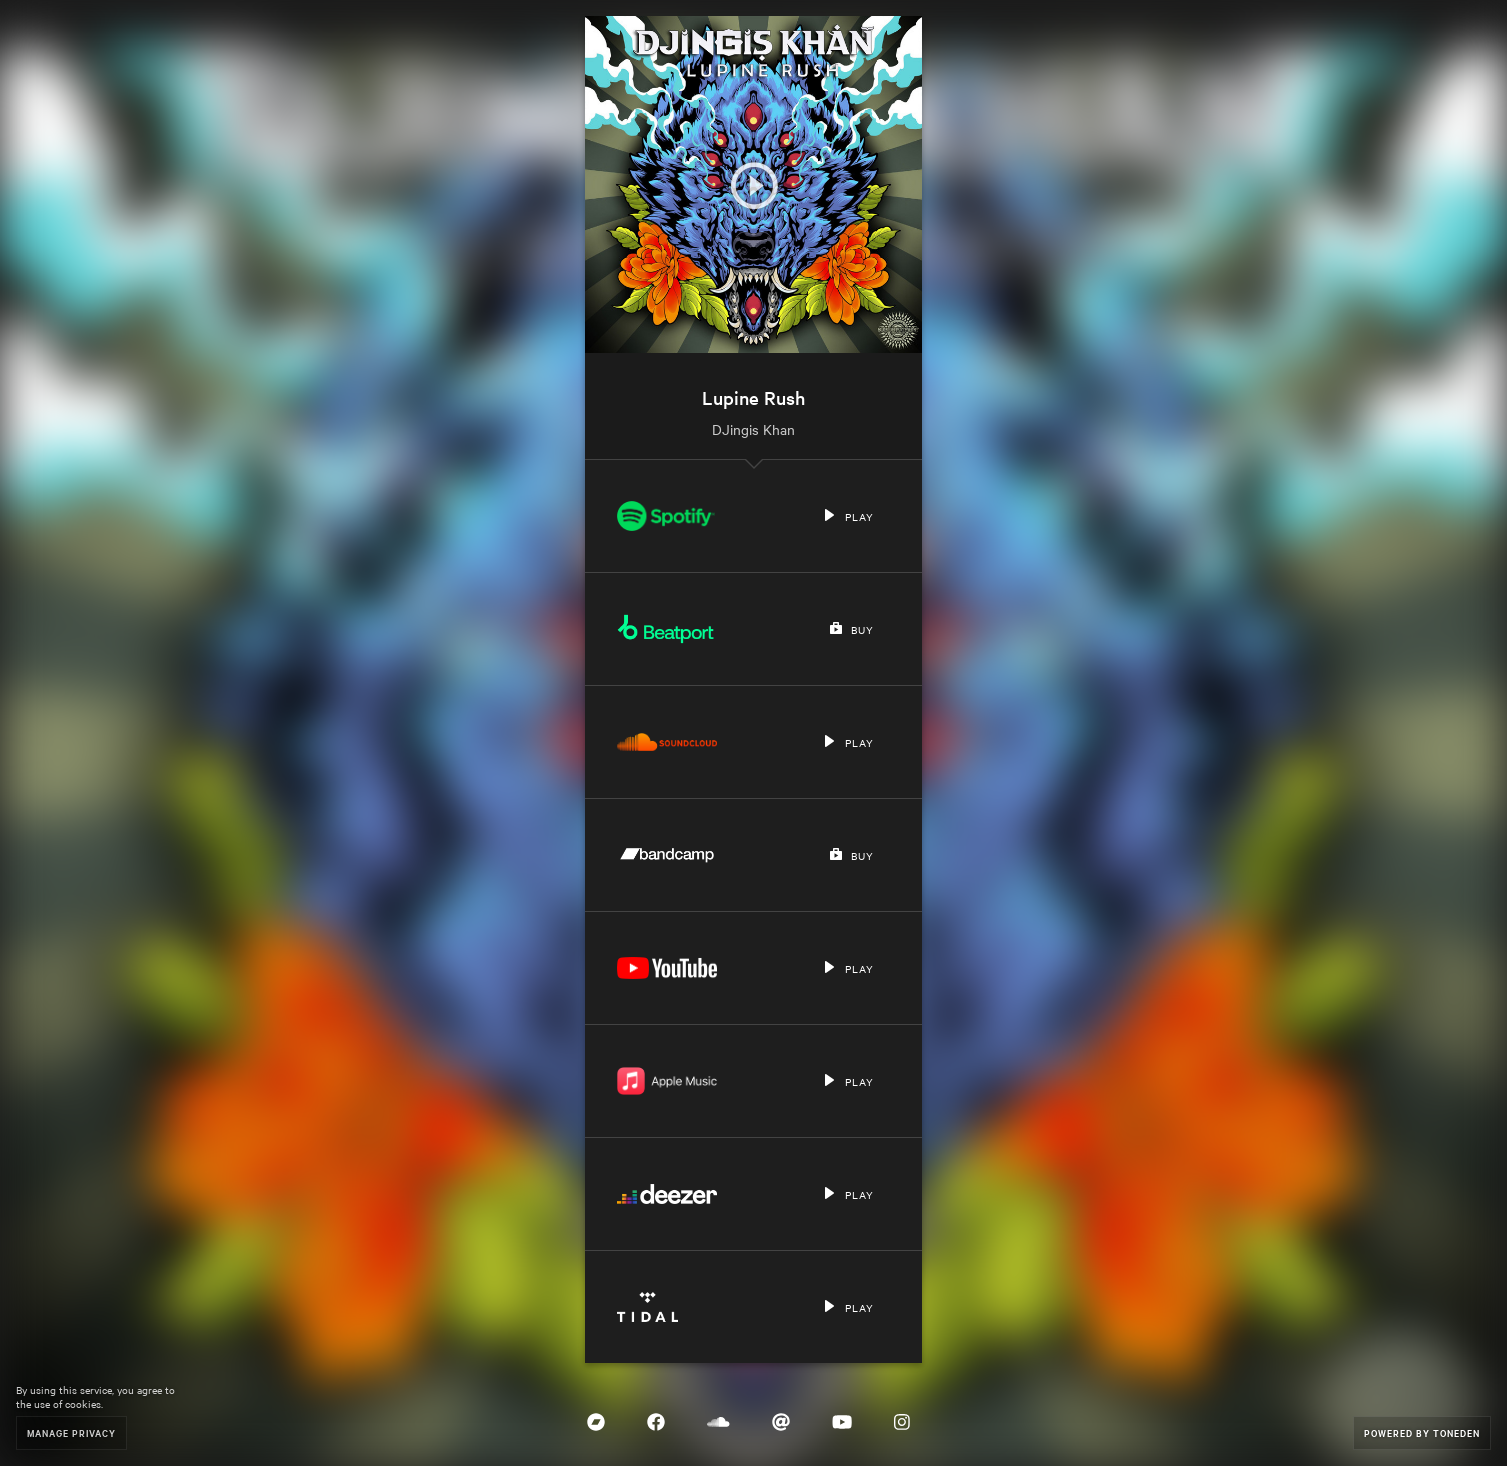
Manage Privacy (71, 1432)
